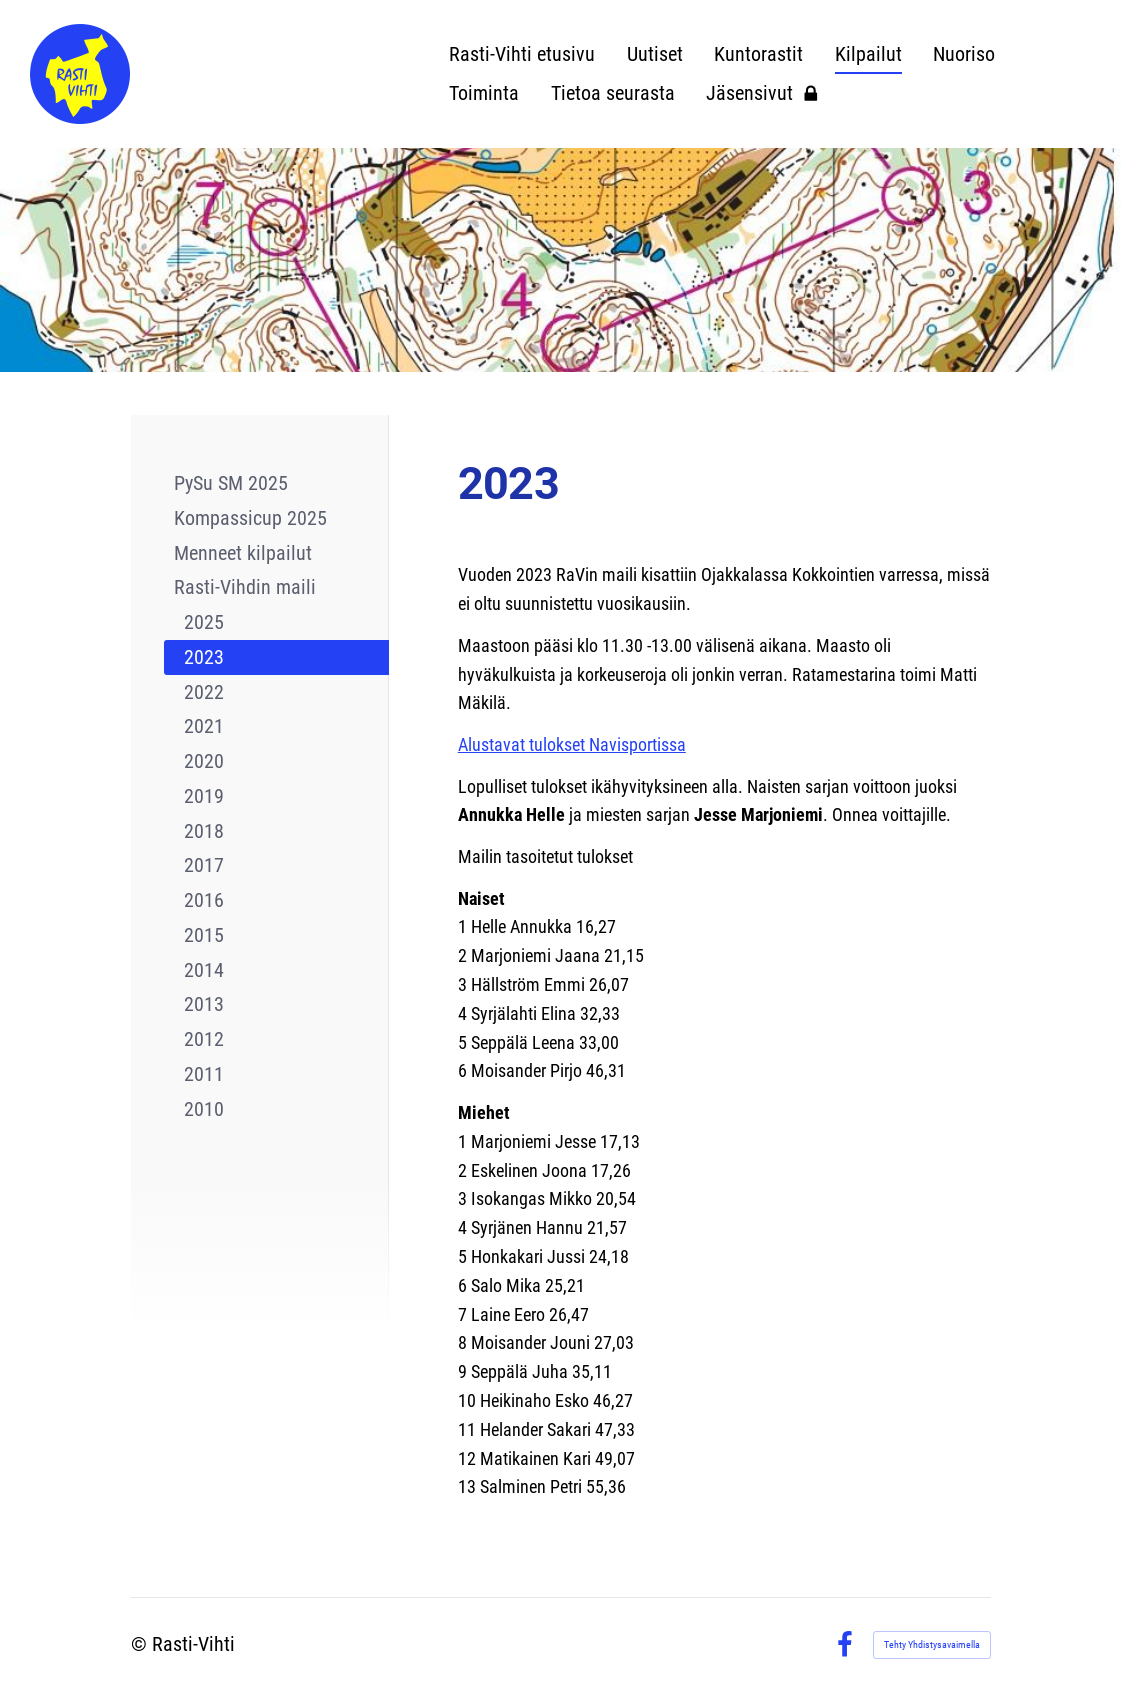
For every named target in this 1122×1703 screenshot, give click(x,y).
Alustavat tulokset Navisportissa (572, 744)
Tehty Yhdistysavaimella (932, 1644)
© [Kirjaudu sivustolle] (141, 1644)
